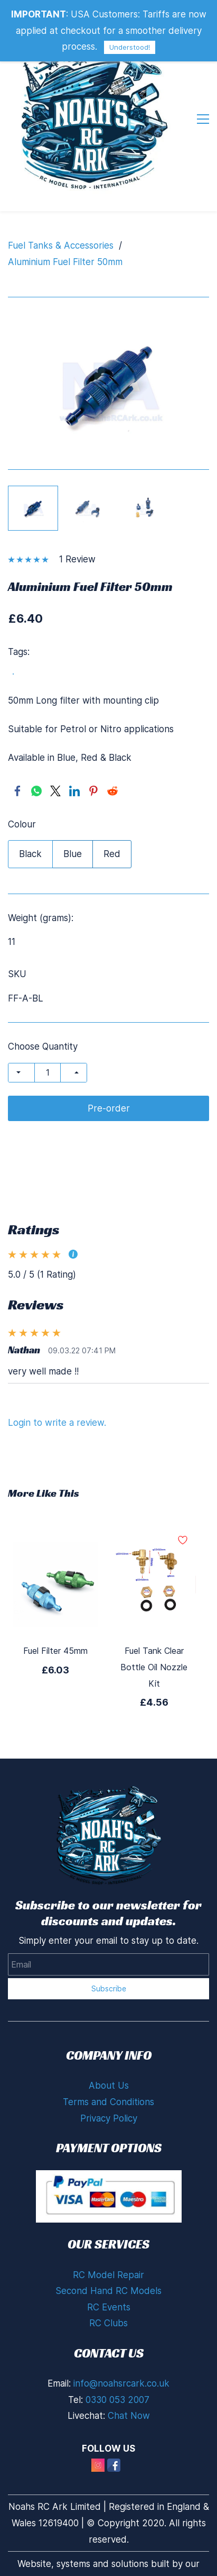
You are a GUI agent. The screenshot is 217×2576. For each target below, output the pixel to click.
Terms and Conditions (108, 2102)
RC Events (108, 2307)
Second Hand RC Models (108, 2291)
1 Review (77, 559)
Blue (72, 854)
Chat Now (129, 2415)
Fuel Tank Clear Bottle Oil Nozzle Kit (153, 1666)
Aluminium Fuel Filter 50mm (65, 262)
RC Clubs (108, 2323)
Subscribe (108, 1988)
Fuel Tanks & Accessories (61, 245)
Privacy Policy (108, 2118)
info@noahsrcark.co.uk (121, 2383)
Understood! (129, 47)
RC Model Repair (108, 2275)
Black (30, 854)
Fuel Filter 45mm (55, 1650)
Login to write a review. (57, 1422)
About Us (109, 2085)
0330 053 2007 (117, 2400)
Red (111, 854)
